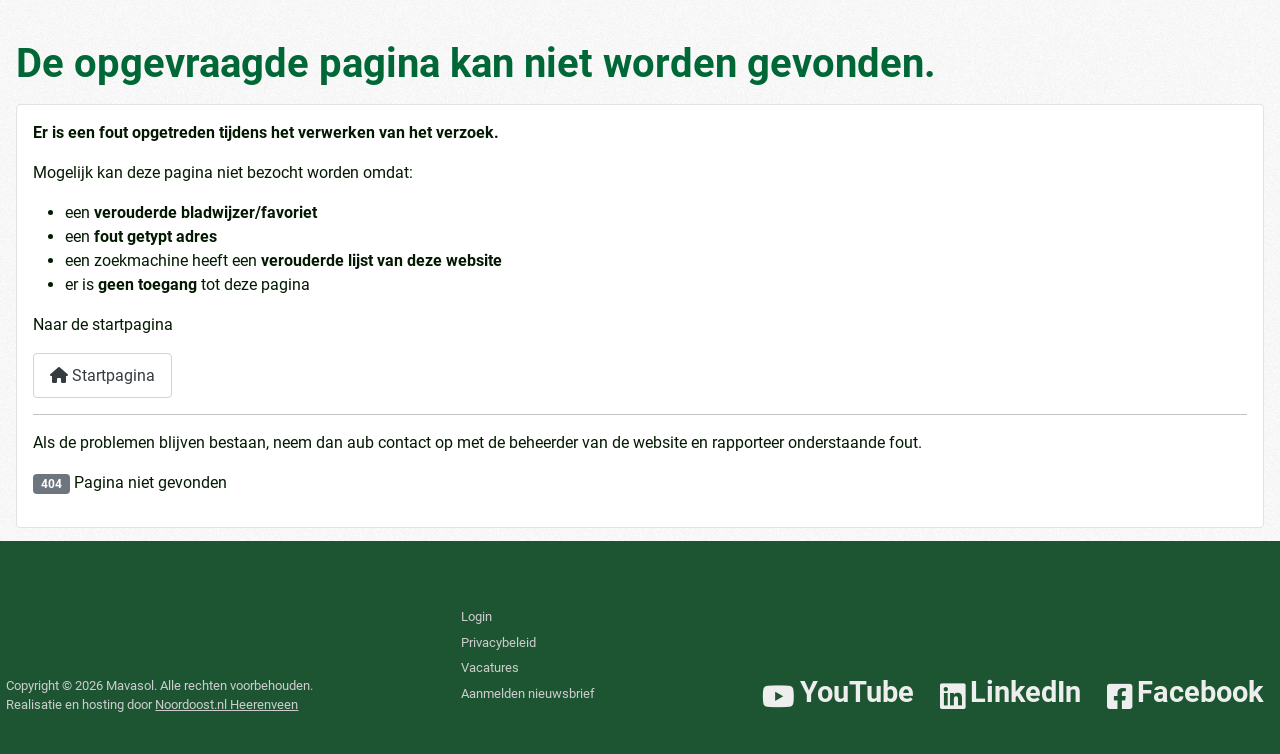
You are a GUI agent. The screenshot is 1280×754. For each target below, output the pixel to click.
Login (476, 616)
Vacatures (490, 667)
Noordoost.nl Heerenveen (226, 704)
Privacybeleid (498, 642)
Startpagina (102, 375)
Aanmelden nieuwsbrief (528, 693)
